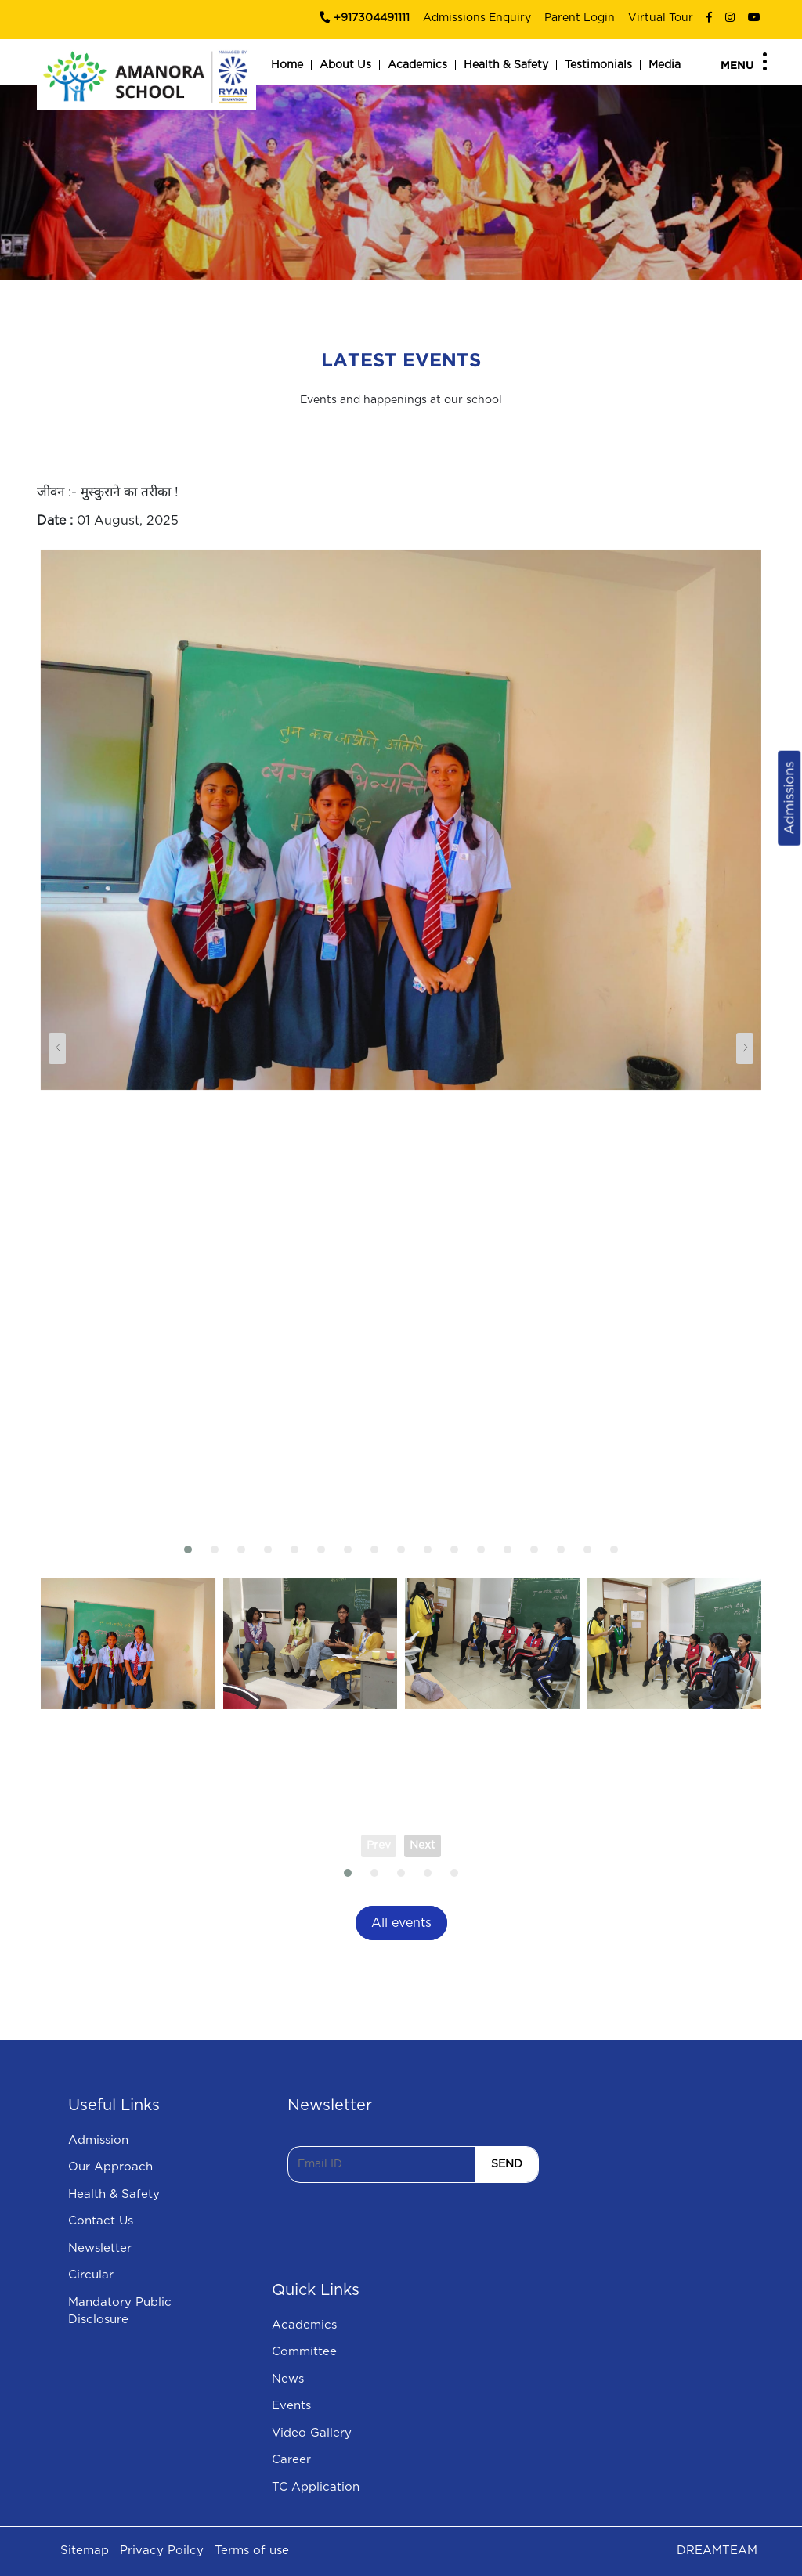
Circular (91, 2275)
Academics (417, 65)
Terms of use (252, 2550)
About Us (345, 65)
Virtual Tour (660, 18)
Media (664, 65)
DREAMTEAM (717, 2550)
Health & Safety (506, 65)
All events (401, 1923)
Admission (98, 2140)
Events (291, 2406)
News (288, 2379)
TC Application (315, 2487)
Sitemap (84, 2550)
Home (287, 65)
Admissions (789, 798)
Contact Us (100, 2221)
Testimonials (598, 65)
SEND (506, 2164)
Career (291, 2460)
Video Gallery (312, 2433)
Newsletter (100, 2248)
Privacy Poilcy (162, 2550)
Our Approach (110, 2167)
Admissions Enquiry (477, 18)
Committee (304, 2352)
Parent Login (579, 18)
